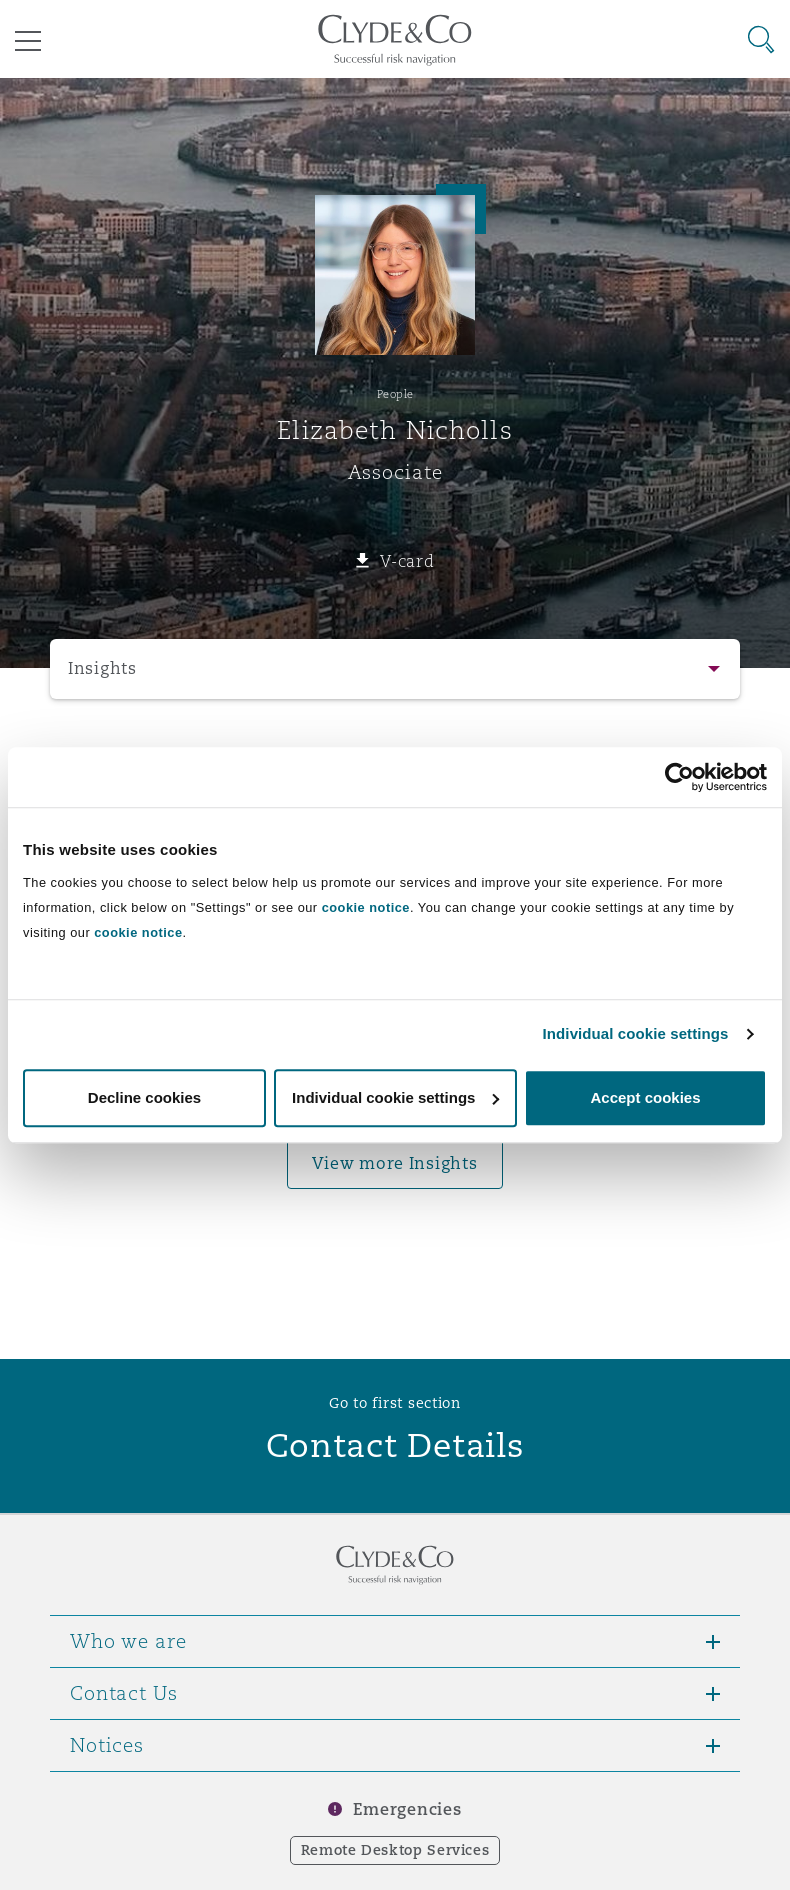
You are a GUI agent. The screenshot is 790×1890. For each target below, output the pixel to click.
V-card (407, 561)
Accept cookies (645, 1097)
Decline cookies (144, 1097)
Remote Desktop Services (395, 1850)
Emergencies (407, 1809)
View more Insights (394, 1163)
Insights (102, 668)
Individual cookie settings (636, 1033)
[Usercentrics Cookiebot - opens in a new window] (679, 777)
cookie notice (366, 907)
